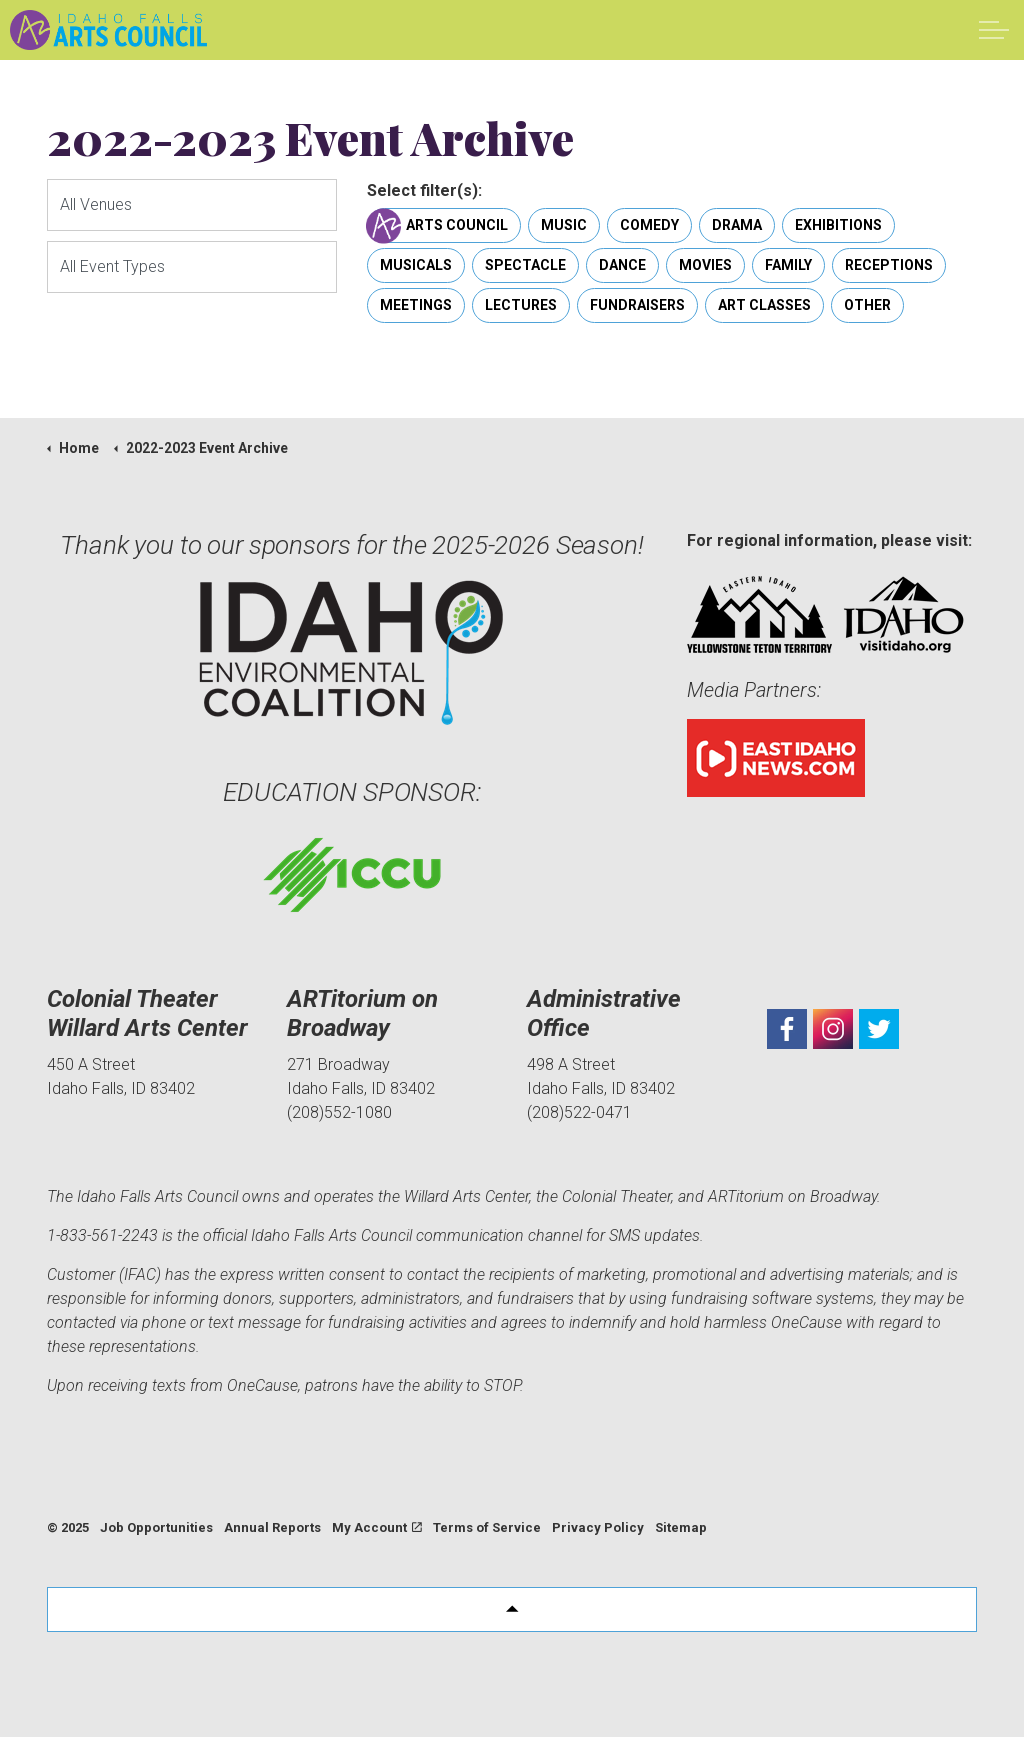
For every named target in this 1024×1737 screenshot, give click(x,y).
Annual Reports (272, 1527)
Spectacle (525, 265)
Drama (737, 225)
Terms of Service (487, 1527)
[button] (512, 1609)
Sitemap (681, 1527)
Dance (622, 265)
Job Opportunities (156, 1527)
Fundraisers (637, 305)
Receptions (889, 265)
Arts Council (444, 225)
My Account (377, 1527)
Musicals (416, 265)
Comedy (649, 225)
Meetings (416, 305)
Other (867, 305)
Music (564, 225)
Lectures (521, 305)
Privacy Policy (598, 1527)
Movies (705, 265)
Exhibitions (838, 225)
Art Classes (764, 305)
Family (788, 265)
